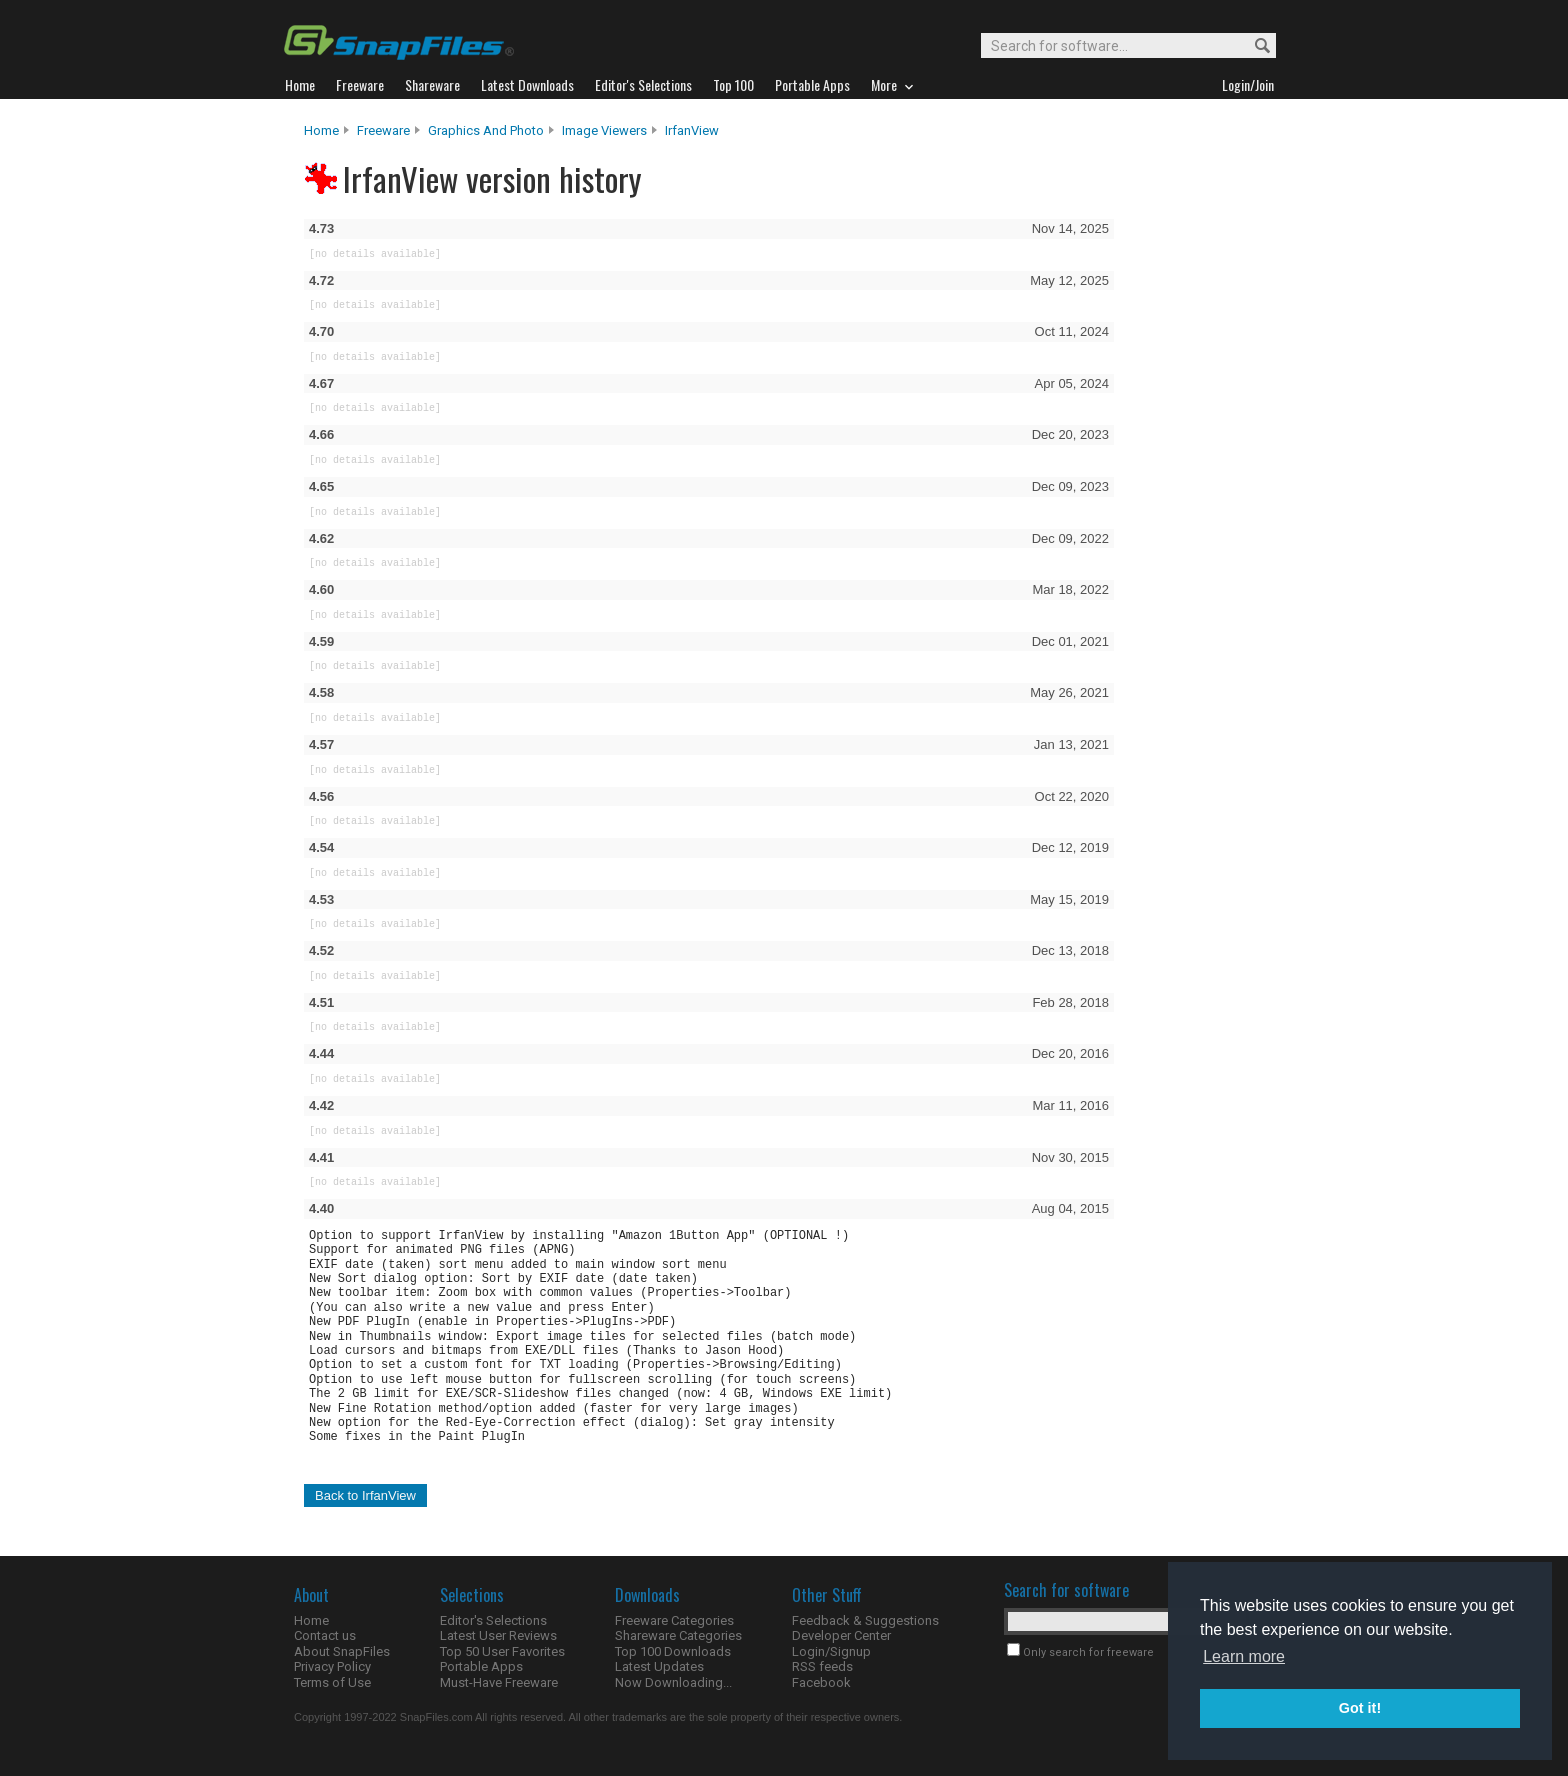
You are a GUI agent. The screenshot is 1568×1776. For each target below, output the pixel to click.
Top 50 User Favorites (502, 1651)
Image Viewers (604, 130)
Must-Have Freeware (499, 1682)
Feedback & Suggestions (865, 1620)
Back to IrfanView (365, 1495)
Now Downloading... (673, 1682)
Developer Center (841, 1635)
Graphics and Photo (486, 130)
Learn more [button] (1244, 1656)
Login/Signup (831, 1651)
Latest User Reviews (498, 1635)
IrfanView (692, 130)
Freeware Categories (674, 1620)
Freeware (383, 130)
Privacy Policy (332, 1666)
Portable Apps (481, 1666)
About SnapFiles (342, 1651)
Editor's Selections (493, 1620)
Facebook (821, 1682)
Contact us (325, 1635)
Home (321, 130)
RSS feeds (822, 1666)
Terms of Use (332, 1682)
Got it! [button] (1360, 1708)
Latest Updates (659, 1666)
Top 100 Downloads (673, 1651)
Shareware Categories (678, 1635)
